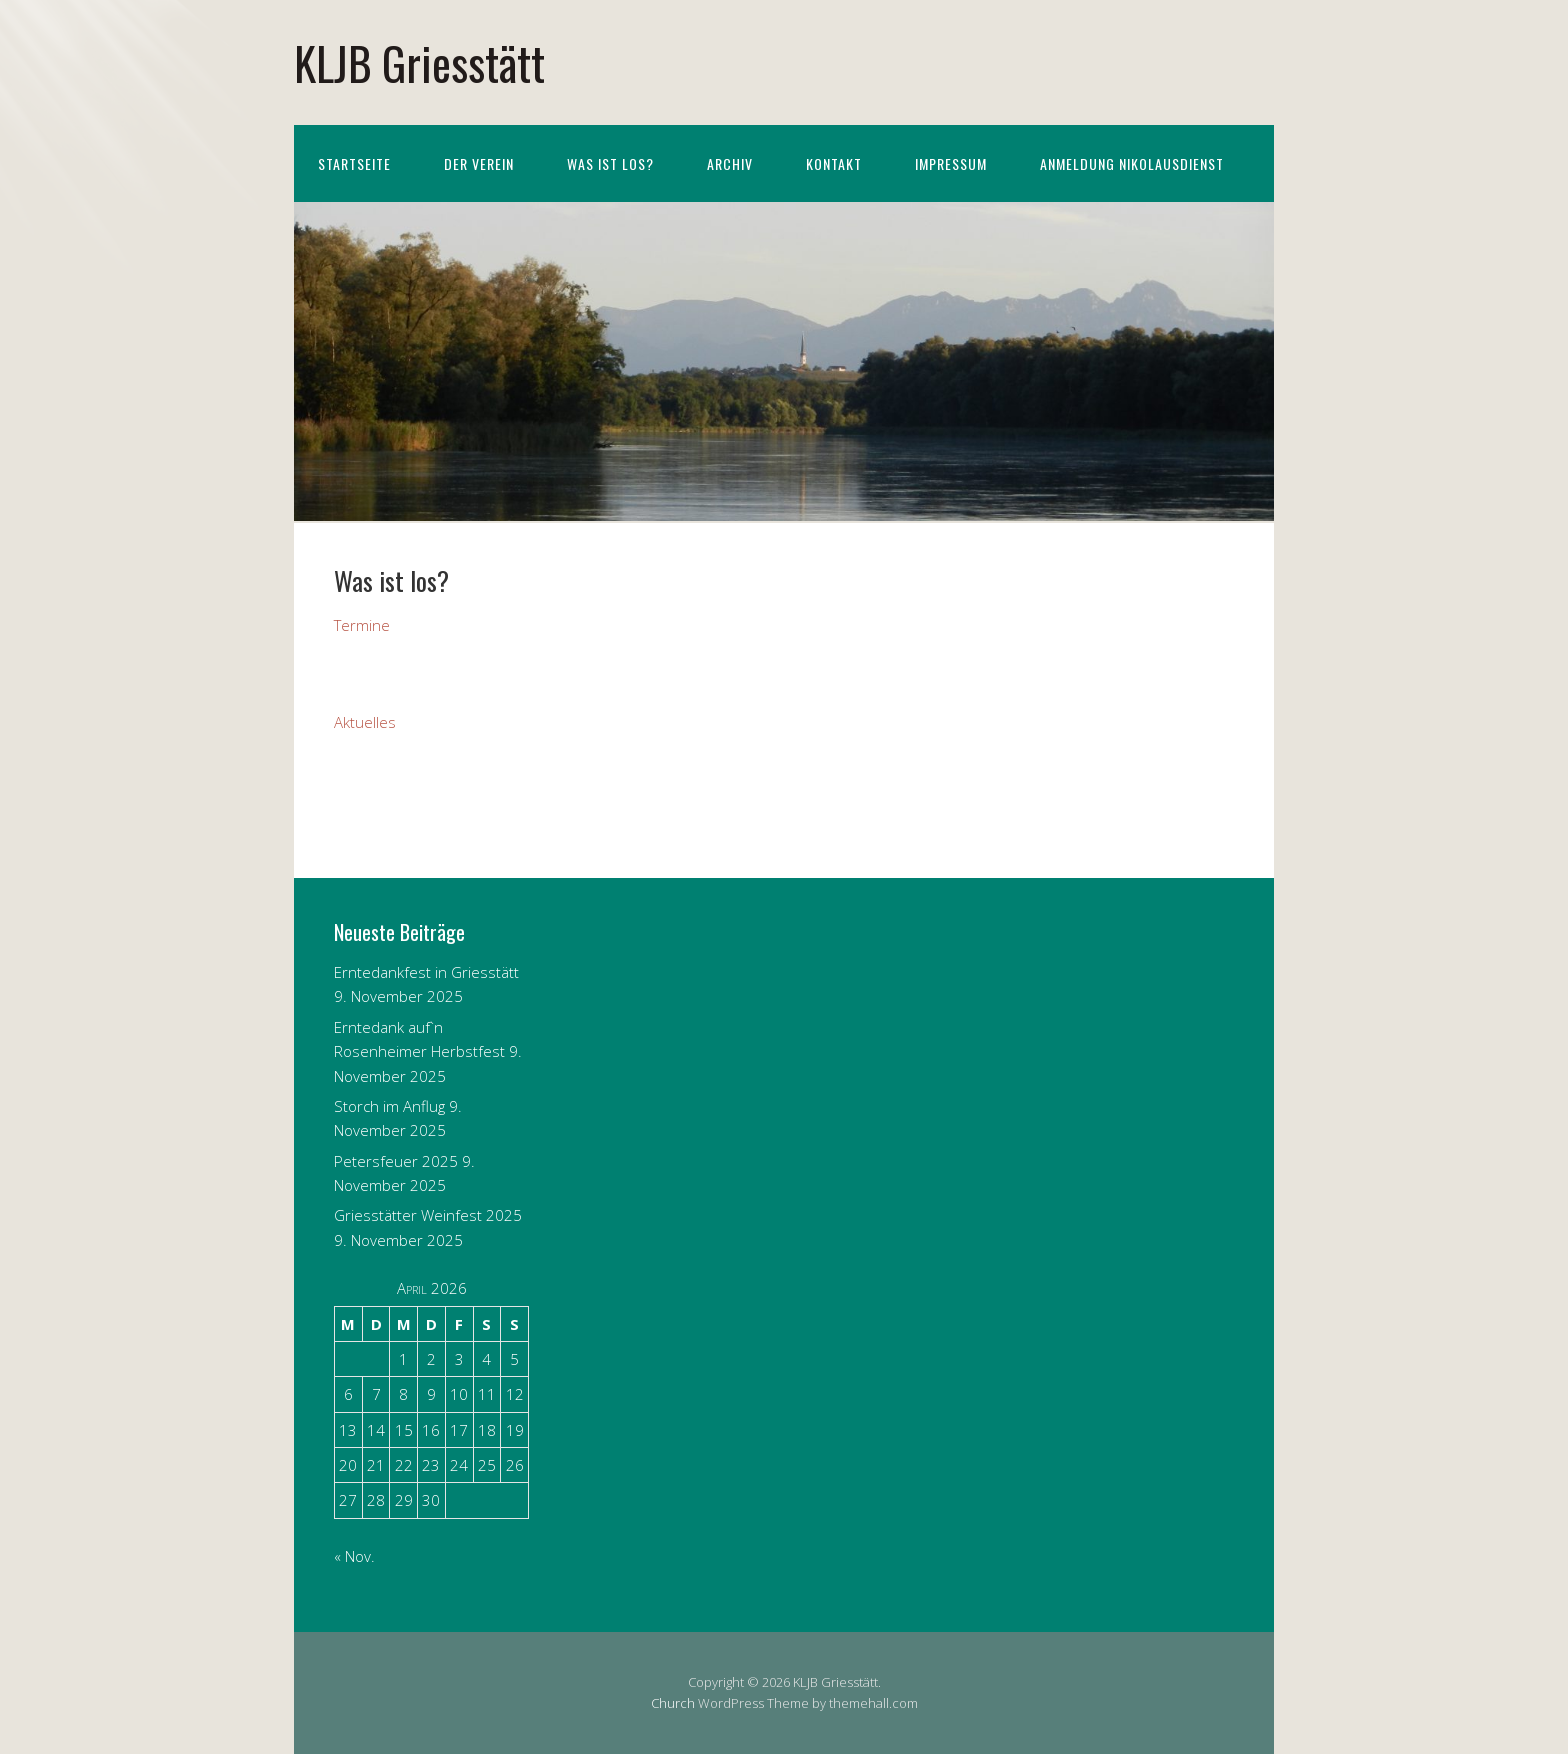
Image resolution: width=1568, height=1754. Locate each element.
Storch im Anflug (389, 1106)
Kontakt (834, 163)
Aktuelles (365, 722)
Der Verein (479, 163)
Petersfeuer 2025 (396, 1161)
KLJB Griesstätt (419, 62)
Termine (362, 625)
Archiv (730, 163)
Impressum (951, 163)
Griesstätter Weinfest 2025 (428, 1215)
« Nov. (354, 1556)
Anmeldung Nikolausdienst (1132, 163)
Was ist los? (610, 163)
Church (673, 1703)
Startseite (354, 163)
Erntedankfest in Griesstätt (426, 972)
